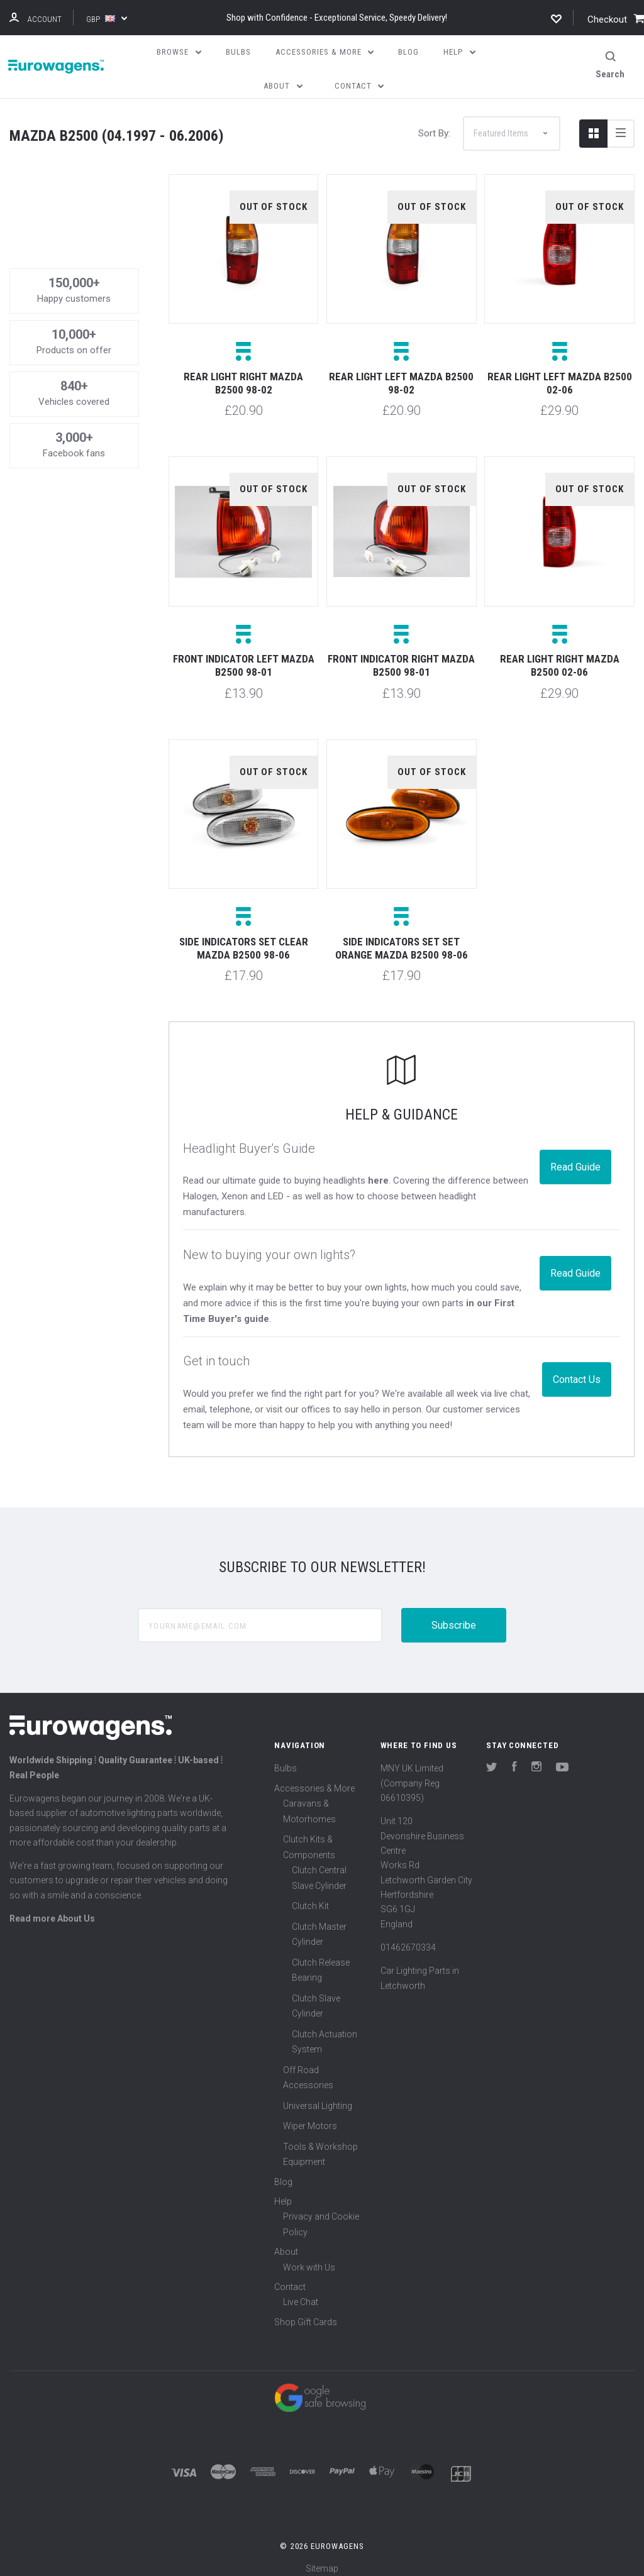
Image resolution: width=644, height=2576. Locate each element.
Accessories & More (314, 1779)
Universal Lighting (317, 2096)
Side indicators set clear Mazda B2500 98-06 (243, 939)
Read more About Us (52, 1909)
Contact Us (577, 1370)
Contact (290, 2277)
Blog (283, 2172)
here (378, 1171)
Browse (179, 52)
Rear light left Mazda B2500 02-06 (559, 374)
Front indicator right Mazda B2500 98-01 (401, 656)
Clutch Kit (310, 1897)
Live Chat (300, 2293)
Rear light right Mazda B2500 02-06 (559, 656)
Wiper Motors (310, 2117)
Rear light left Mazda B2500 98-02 (401, 374)
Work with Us (309, 2258)
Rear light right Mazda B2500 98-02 (243, 374)
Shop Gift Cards (305, 2313)
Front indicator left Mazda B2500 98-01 (243, 656)
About (286, 2243)
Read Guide (575, 1158)
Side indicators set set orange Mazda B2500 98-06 (401, 939)
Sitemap (322, 2560)
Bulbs (285, 1759)
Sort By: (434, 123)
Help (283, 2192)
